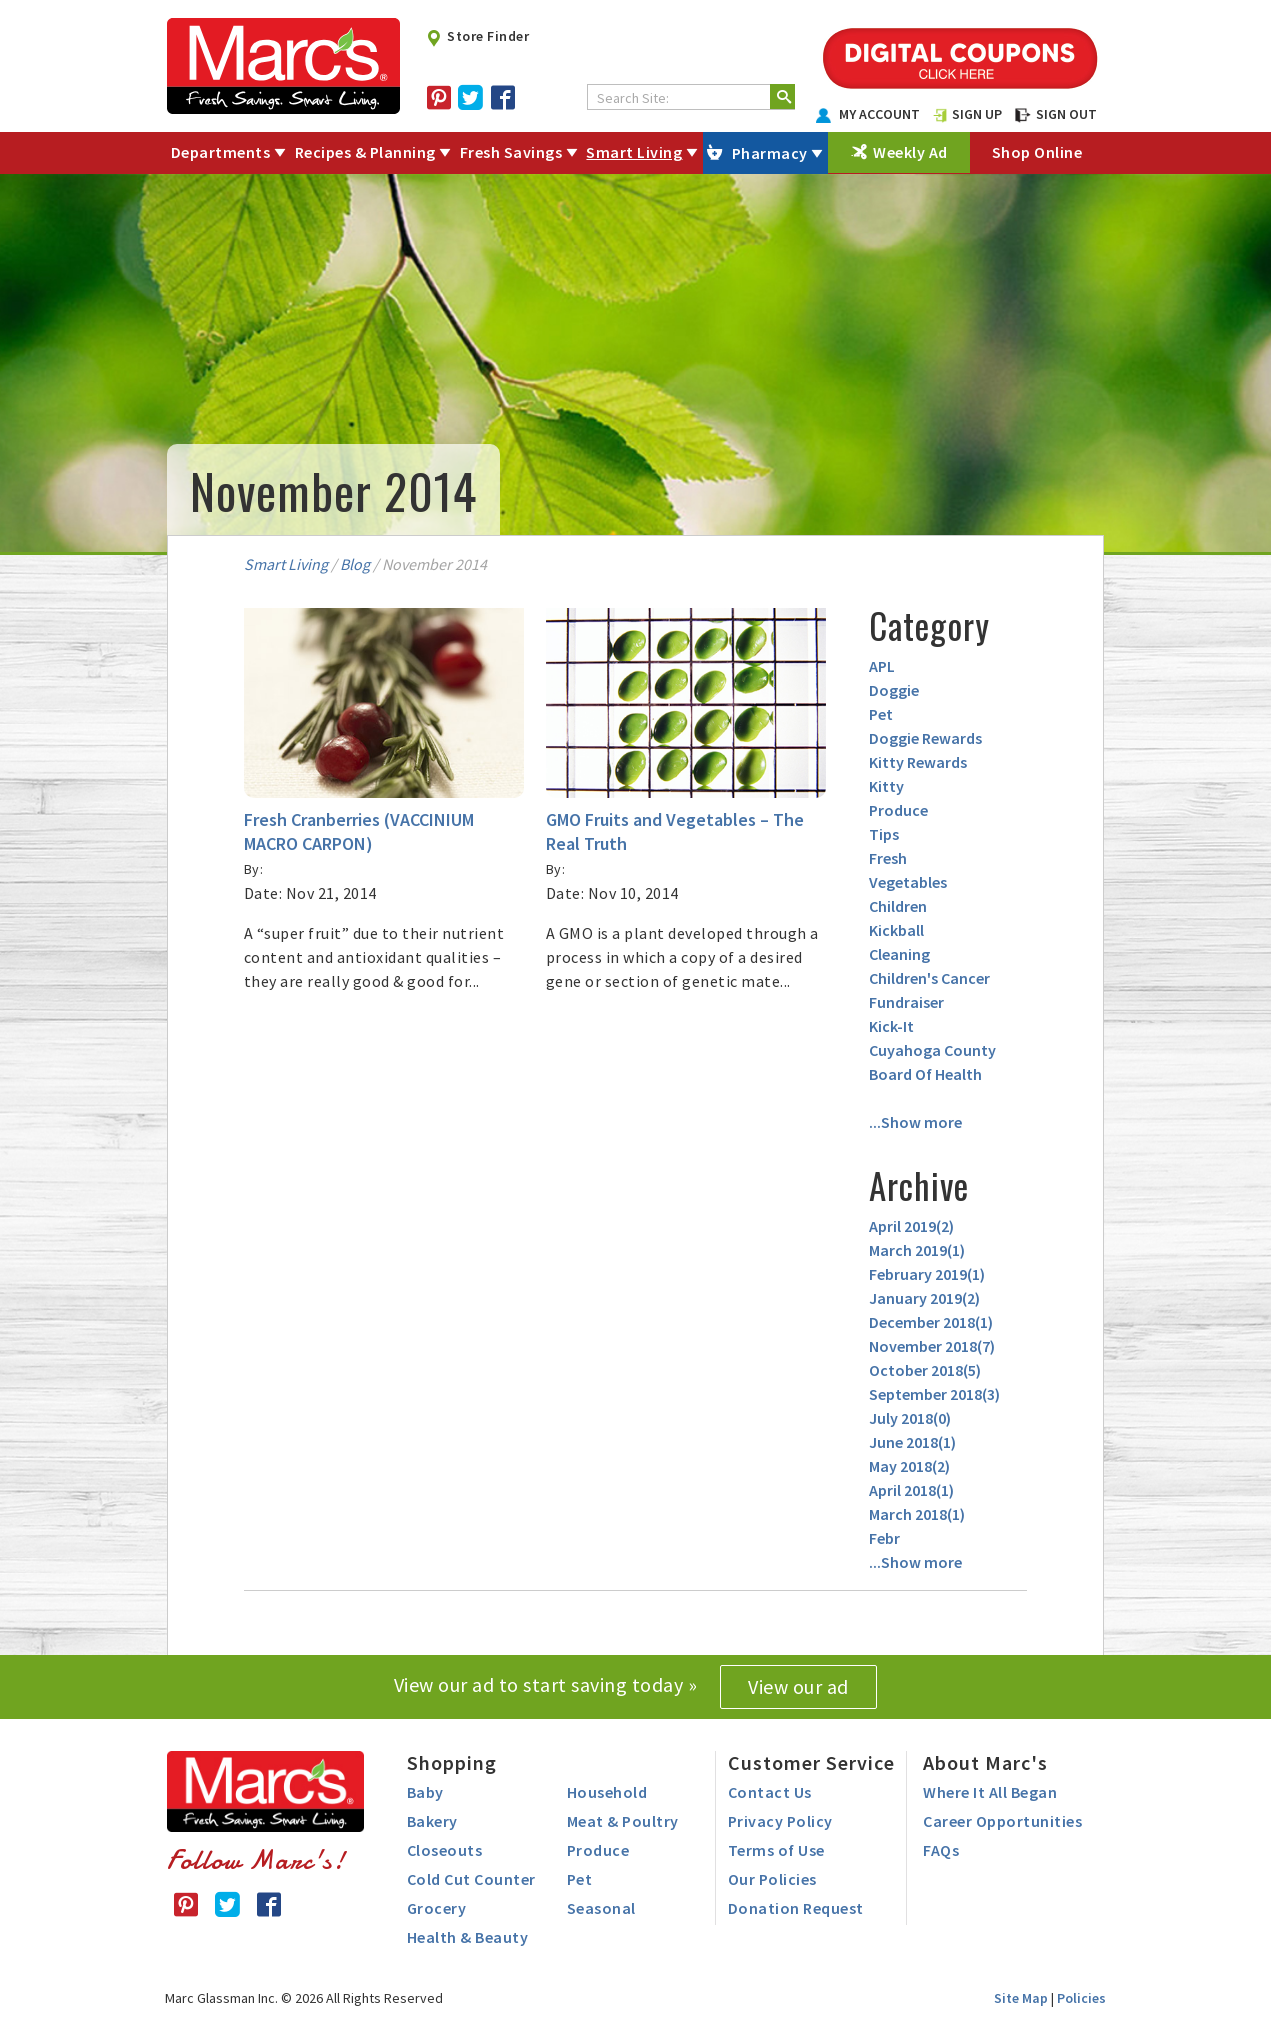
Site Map (1021, 1998)
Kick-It (891, 1026)
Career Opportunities (1002, 1821)
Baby (425, 1792)
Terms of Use (776, 1850)
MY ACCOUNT (868, 114)
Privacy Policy (780, 1821)
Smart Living (634, 152)
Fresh (888, 858)
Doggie (894, 690)
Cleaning (899, 954)
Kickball (896, 930)
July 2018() (910, 1418)
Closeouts (445, 1850)
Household (607, 1792)
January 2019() (924, 1298)
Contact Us (770, 1792)
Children (898, 906)
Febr (884, 1538)
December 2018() (931, 1322)
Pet (881, 714)
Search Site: (633, 98)
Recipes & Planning (365, 152)
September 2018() (934, 1394)
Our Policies (772, 1879)
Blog (355, 564)
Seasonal (601, 1908)
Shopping (452, 1762)
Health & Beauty (468, 1937)
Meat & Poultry (623, 1821)
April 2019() (911, 1226)
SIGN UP (968, 114)
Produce (898, 810)
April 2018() (911, 1490)
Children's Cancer (929, 978)
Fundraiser (906, 1002)
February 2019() (927, 1274)
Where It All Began (990, 1792)
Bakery (432, 1821)
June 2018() (912, 1442)
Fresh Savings (511, 152)
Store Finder (477, 36)
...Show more (915, 1122)
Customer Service (811, 1762)
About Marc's (985, 1762)
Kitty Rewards (918, 762)
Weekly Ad (910, 152)
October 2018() (925, 1370)
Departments (221, 152)
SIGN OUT (1056, 114)
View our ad (798, 1686)
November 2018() (932, 1346)
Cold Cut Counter (471, 1879)
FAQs (941, 1850)
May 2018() (909, 1466)
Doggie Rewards (925, 738)
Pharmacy (770, 153)
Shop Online (1037, 152)
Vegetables (908, 882)
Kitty (886, 786)
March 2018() (917, 1514)
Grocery (437, 1908)
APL (882, 666)
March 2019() (917, 1250)
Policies (1081, 1998)
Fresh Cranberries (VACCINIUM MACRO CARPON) (359, 831)
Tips (884, 834)
